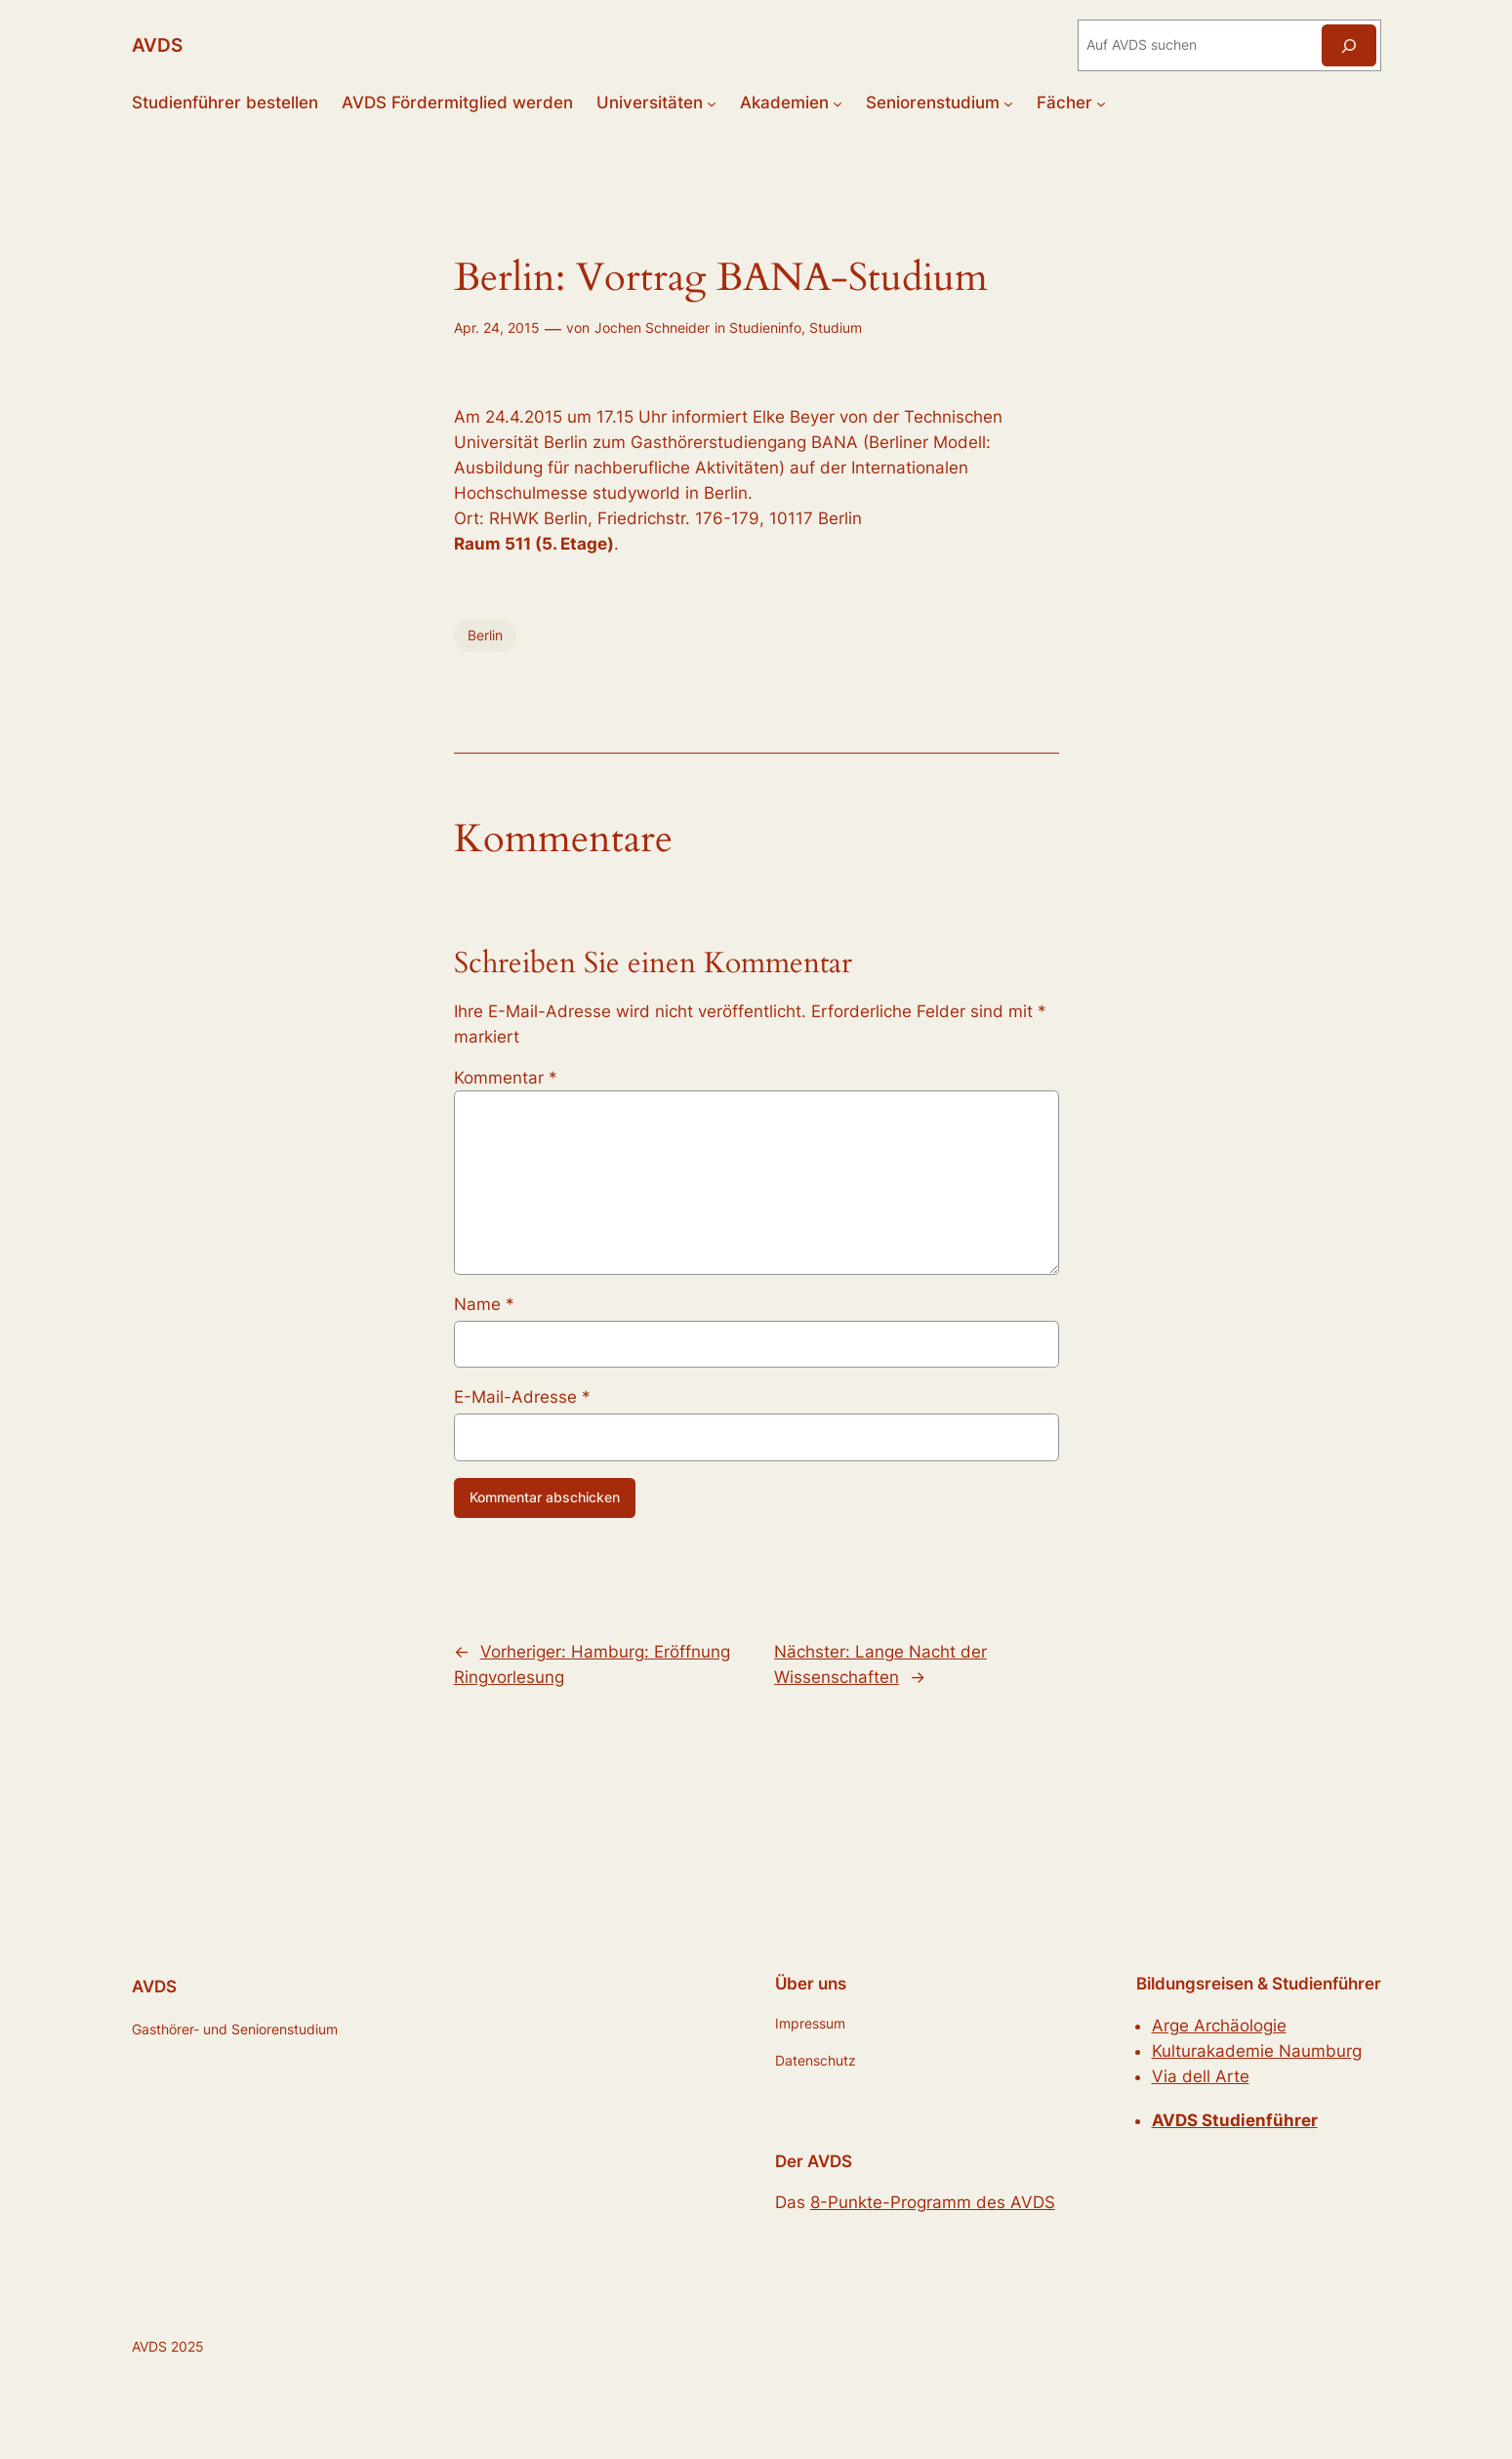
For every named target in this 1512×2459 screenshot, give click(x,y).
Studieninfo (765, 327)
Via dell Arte (1200, 2076)
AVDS (157, 45)
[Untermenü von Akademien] (837, 102)
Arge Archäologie (1219, 2025)
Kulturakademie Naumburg (1257, 2051)
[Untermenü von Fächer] (1101, 102)
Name (484, 1304)
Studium (835, 327)
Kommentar (505, 1077)
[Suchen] (1349, 45)
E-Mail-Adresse (522, 1397)
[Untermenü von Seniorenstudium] (1008, 102)
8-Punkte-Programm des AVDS (932, 2202)
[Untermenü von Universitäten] (711, 102)
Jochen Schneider (652, 327)
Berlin (485, 635)
